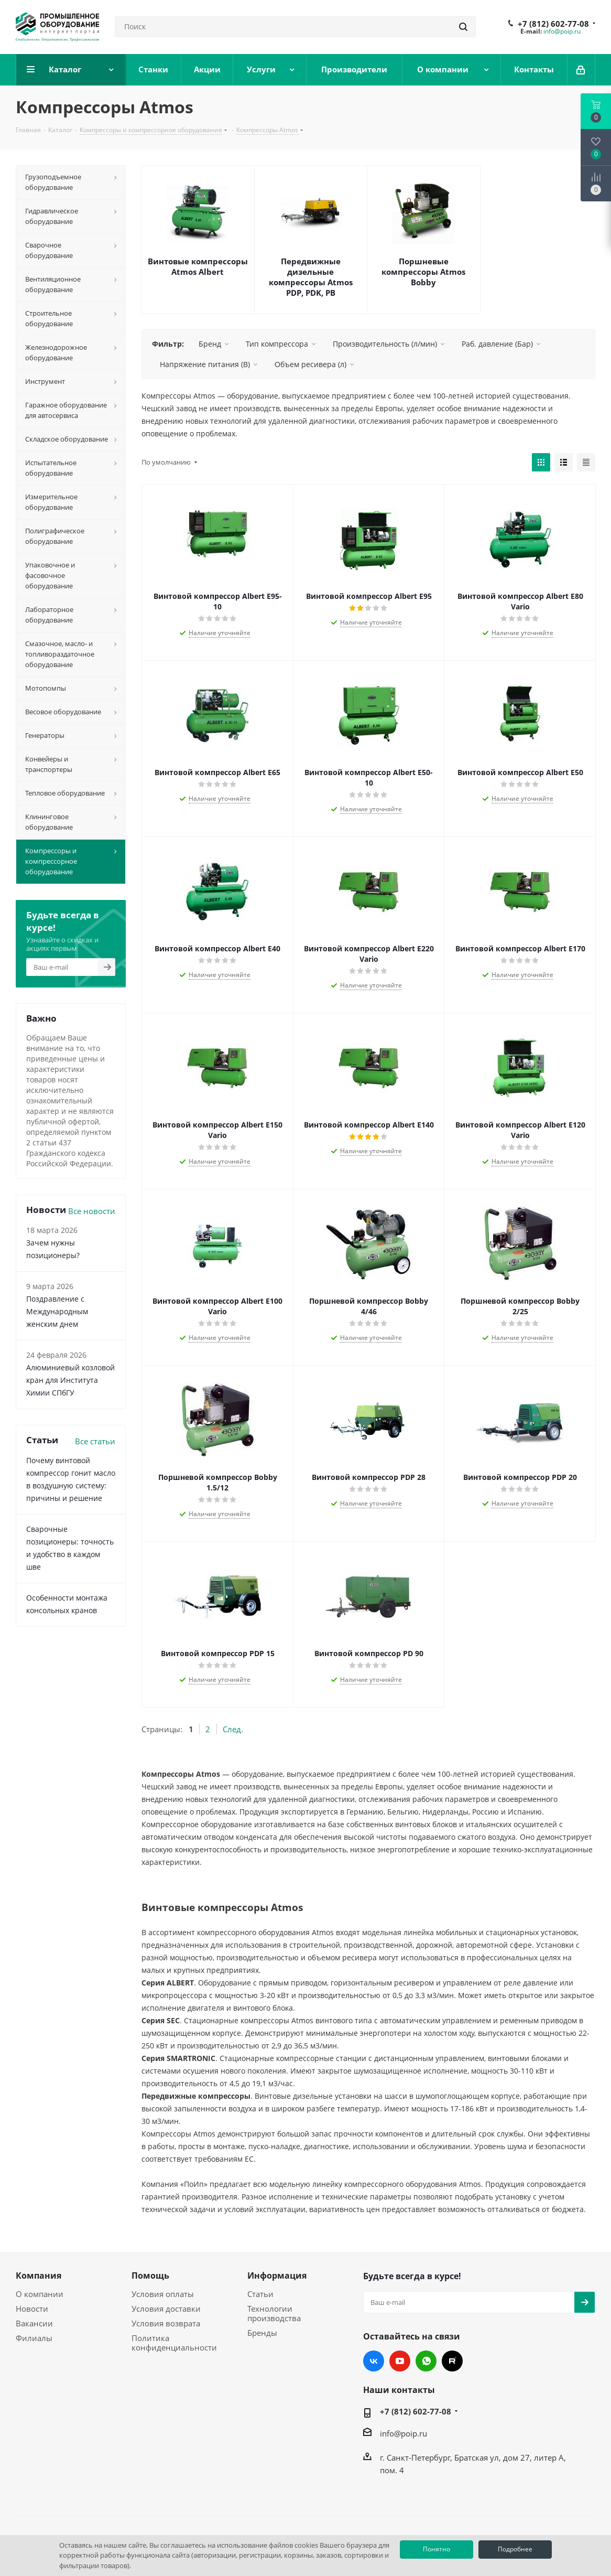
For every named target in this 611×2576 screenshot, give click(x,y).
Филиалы (34, 2338)
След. (233, 1729)
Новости (32, 2308)
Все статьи (95, 1441)
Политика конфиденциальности (174, 2343)
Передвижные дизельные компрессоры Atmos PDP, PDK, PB (311, 277)
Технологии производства (274, 2313)
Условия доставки (166, 2308)
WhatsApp (426, 2360)
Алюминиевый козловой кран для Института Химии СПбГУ (70, 1380)
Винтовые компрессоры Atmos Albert (198, 266)
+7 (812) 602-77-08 (553, 23)
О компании (39, 2294)
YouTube (399, 2360)
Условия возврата (166, 2323)
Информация (277, 2275)
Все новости (91, 1211)
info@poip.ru (562, 31)
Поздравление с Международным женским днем (57, 1311)
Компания (38, 2275)
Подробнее (515, 2549)
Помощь (150, 2275)
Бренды (262, 2332)
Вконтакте (373, 2360)
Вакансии (34, 2323)
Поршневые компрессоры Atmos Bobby (423, 271)
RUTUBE (452, 2360)
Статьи (260, 2294)
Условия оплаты (163, 2294)
